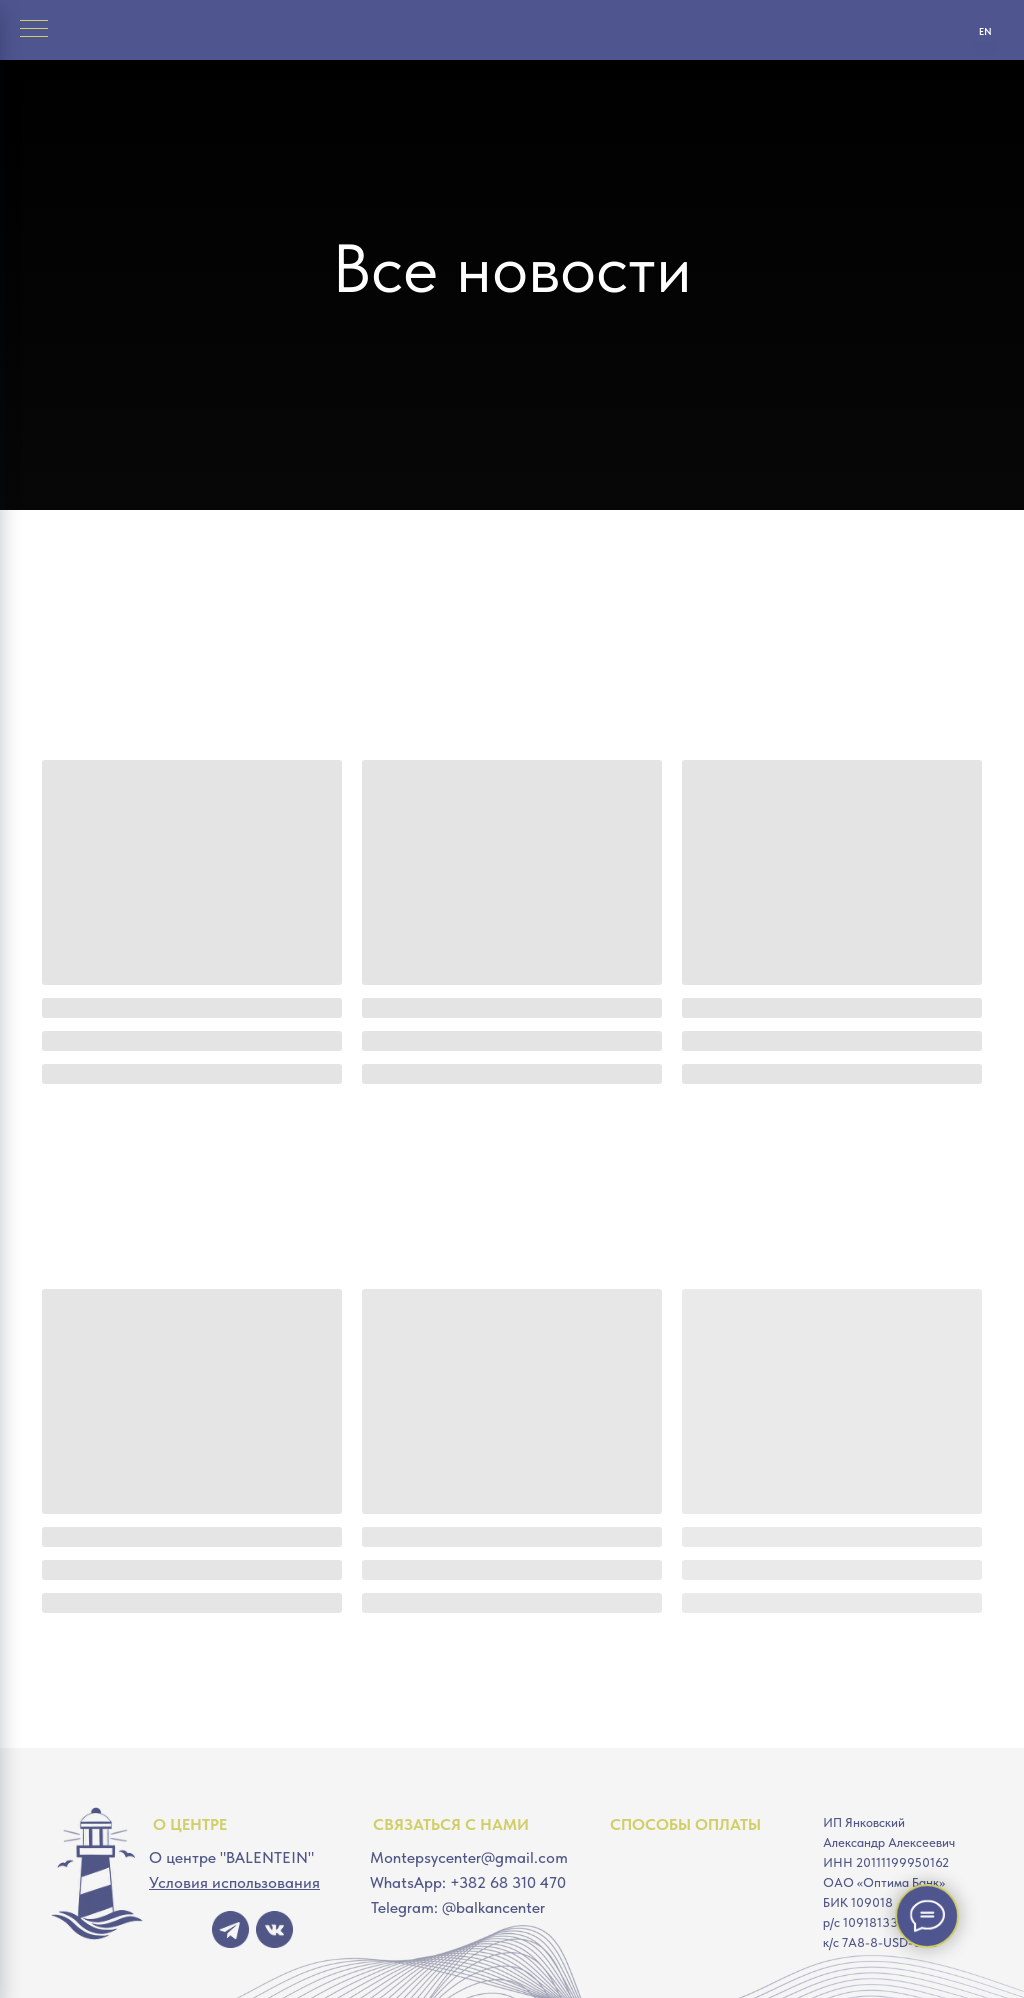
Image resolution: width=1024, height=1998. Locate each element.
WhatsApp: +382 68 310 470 (468, 1882)
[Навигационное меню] (34, 30)
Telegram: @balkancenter (458, 1907)
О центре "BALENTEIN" (231, 1857)
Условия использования (234, 1882)
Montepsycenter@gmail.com (469, 1857)
